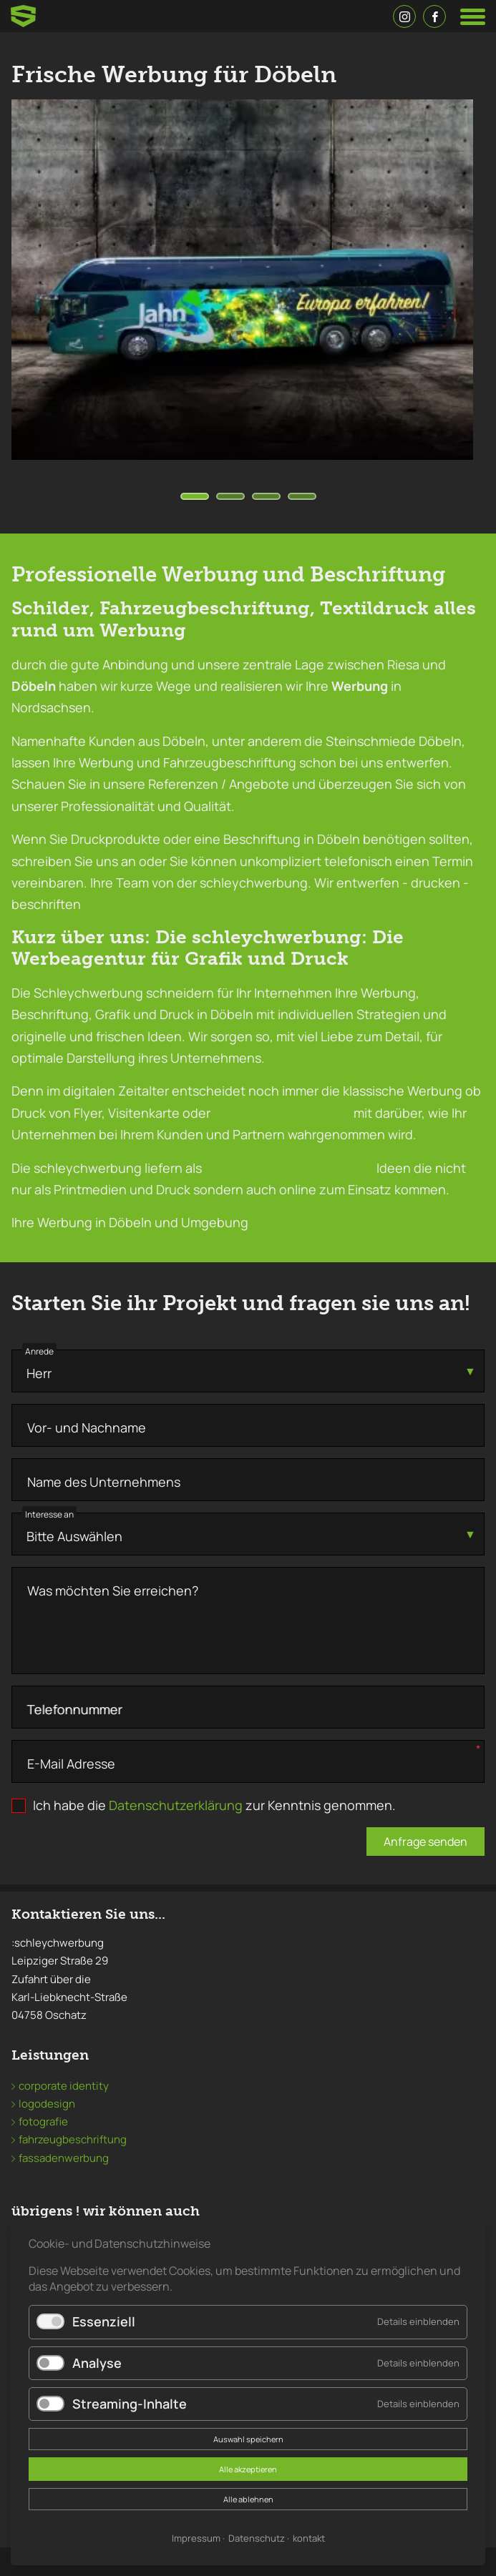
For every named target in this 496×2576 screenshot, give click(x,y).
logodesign (47, 2103)
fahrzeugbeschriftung (73, 2139)
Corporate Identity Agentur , (290, 1167)
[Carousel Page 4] (302, 496)
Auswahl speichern (248, 2439)
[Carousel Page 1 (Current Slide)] (194, 496)
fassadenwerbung (64, 2157)
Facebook (434, 16)
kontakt (309, 2538)
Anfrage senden (425, 1841)
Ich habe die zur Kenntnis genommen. (214, 1805)
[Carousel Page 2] (230, 496)
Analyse (97, 2362)
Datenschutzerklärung (176, 1805)
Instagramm (404, 16)
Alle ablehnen (248, 2499)
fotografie (43, 2121)
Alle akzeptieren (248, 2469)
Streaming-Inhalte (129, 2403)
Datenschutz (256, 2538)
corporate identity (64, 2085)
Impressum (196, 2538)
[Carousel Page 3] (266, 496)
